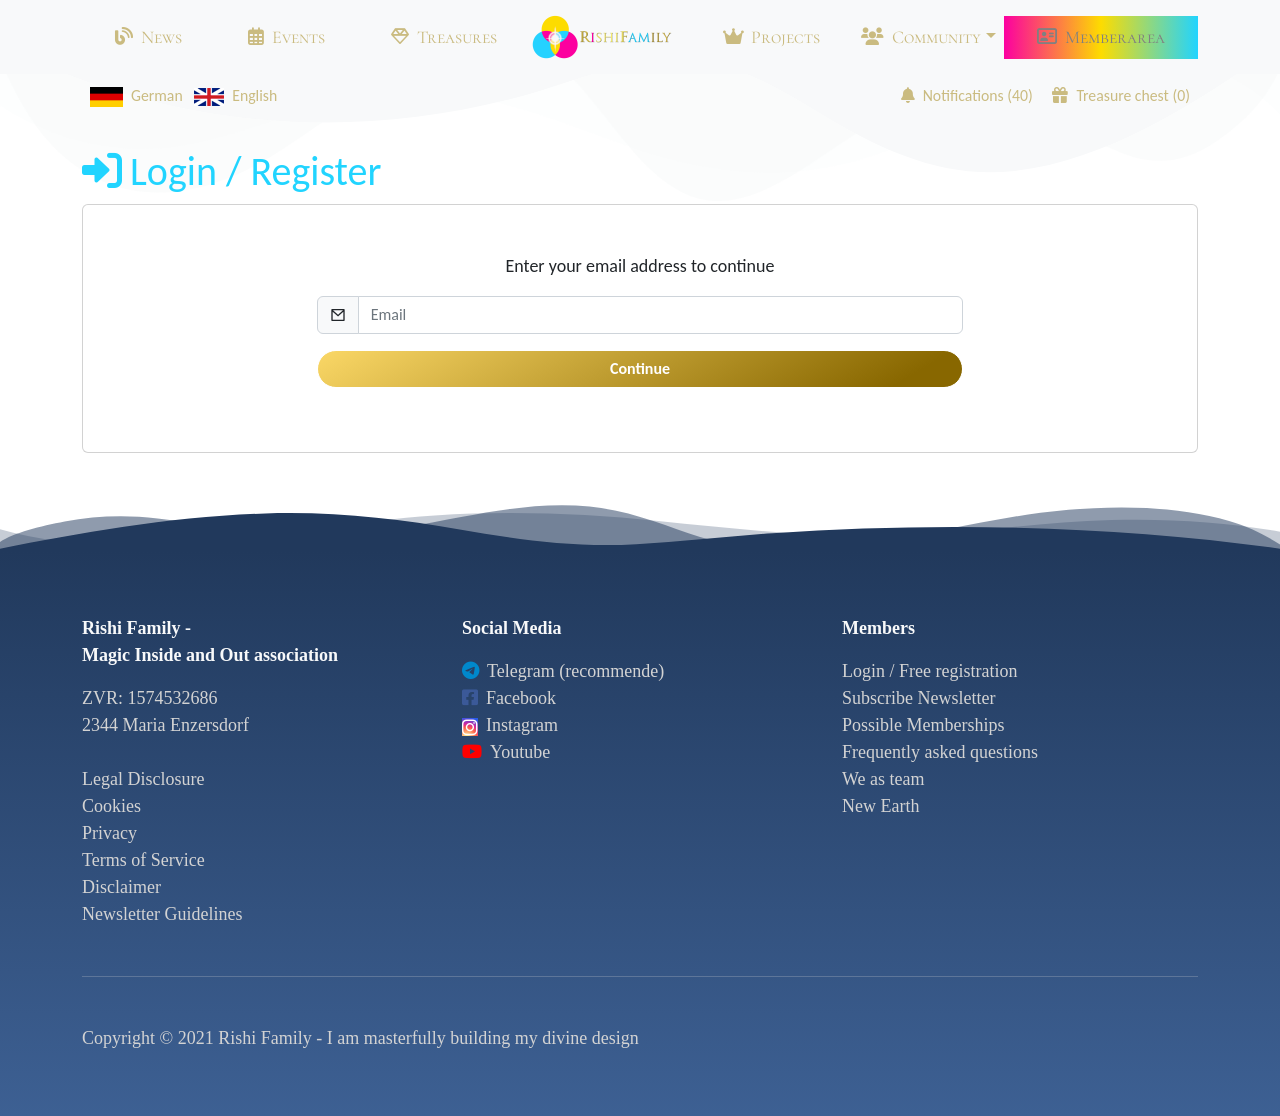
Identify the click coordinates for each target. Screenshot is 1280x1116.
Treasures (444, 37)
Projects (771, 37)
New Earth (880, 806)
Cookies (111, 806)
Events (286, 37)
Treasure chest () (1121, 95)
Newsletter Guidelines (162, 914)
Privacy (109, 833)
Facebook (509, 698)
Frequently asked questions (940, 752)
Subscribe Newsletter (918, 698)
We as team (883, 779)
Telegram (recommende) (563, 671)
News (148, 37)
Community (921, 37)
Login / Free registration (929, 671)
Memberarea (1101, 37)
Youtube (506, 752)
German (132, 95)
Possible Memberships (923, 725)
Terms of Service (143, 860)
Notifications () (967, 95)
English (231, 95)
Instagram (510, 725)
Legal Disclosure (143, 779)
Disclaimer (121, 887)
